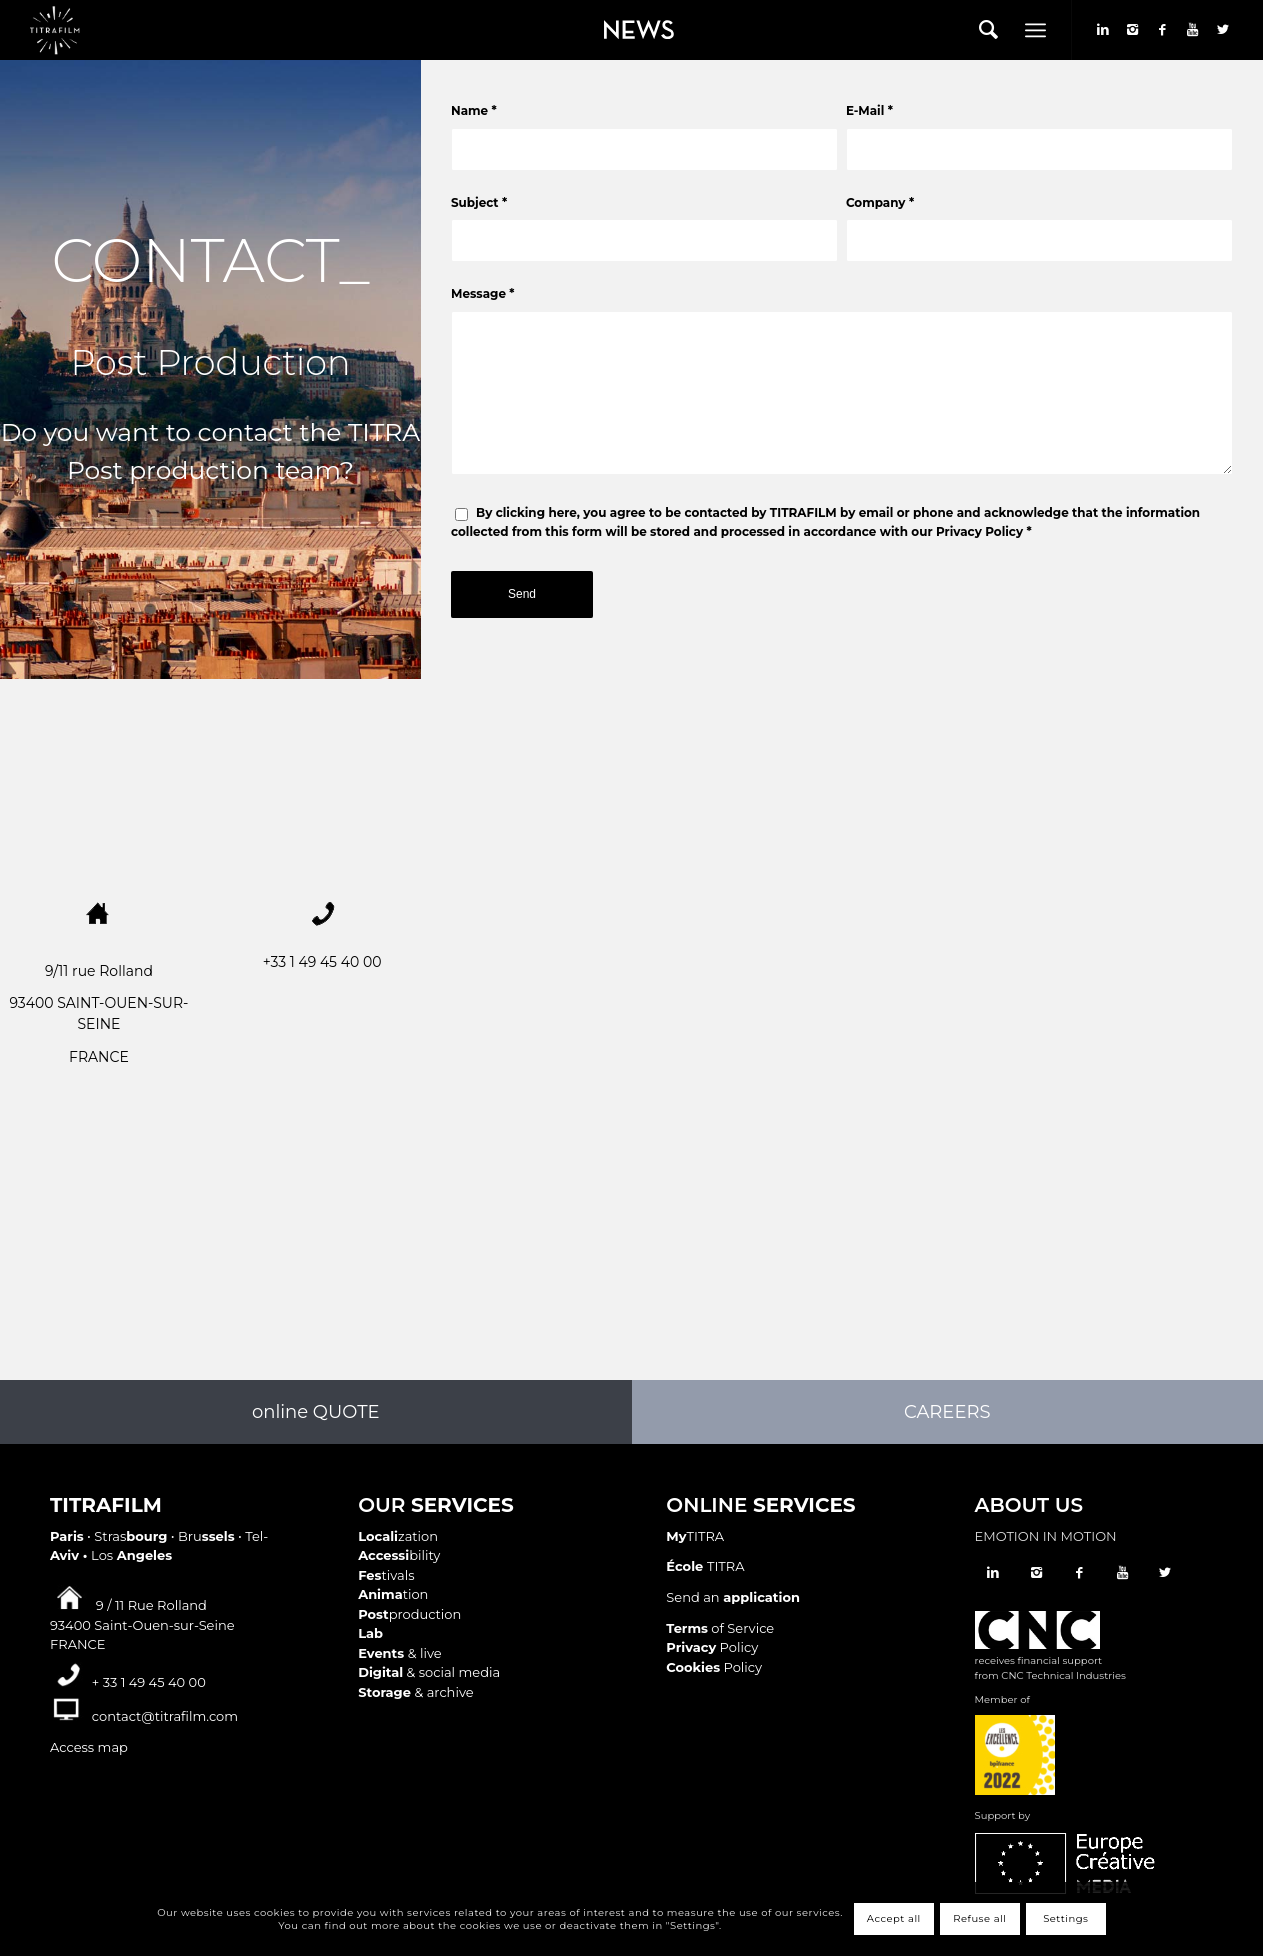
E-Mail (869, 110)
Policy (712, 1647)
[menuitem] (634, 30)
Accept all (894, 1918)
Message (483, 293)
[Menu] (1035, 30)
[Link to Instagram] (1133, 29)
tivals (386, 1575)
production (409, 1614)
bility (399, 1555)
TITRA (695, 1536)
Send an (733, 1597)
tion (393, 1594)
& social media (429, 1672)
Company (880, 202)
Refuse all (979, 1918)
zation (398, 1536)
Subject (479, 202)
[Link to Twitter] (1223, 29)
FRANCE (99, 1057)
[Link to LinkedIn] (1103, 29)
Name (474, 110)
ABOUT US (1029, 1505)
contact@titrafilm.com (165, 1716)
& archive (415, 1692)
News (605, 16)
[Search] (988, 30)
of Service (720, 1628)
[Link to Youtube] (1193, 29)
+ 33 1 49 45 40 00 (149, 1682)
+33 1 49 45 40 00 (322, 962)
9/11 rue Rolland (99, 971)
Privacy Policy (979, 531)
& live (399, 1653)
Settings (1065, 1918)
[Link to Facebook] (1163, 29)
